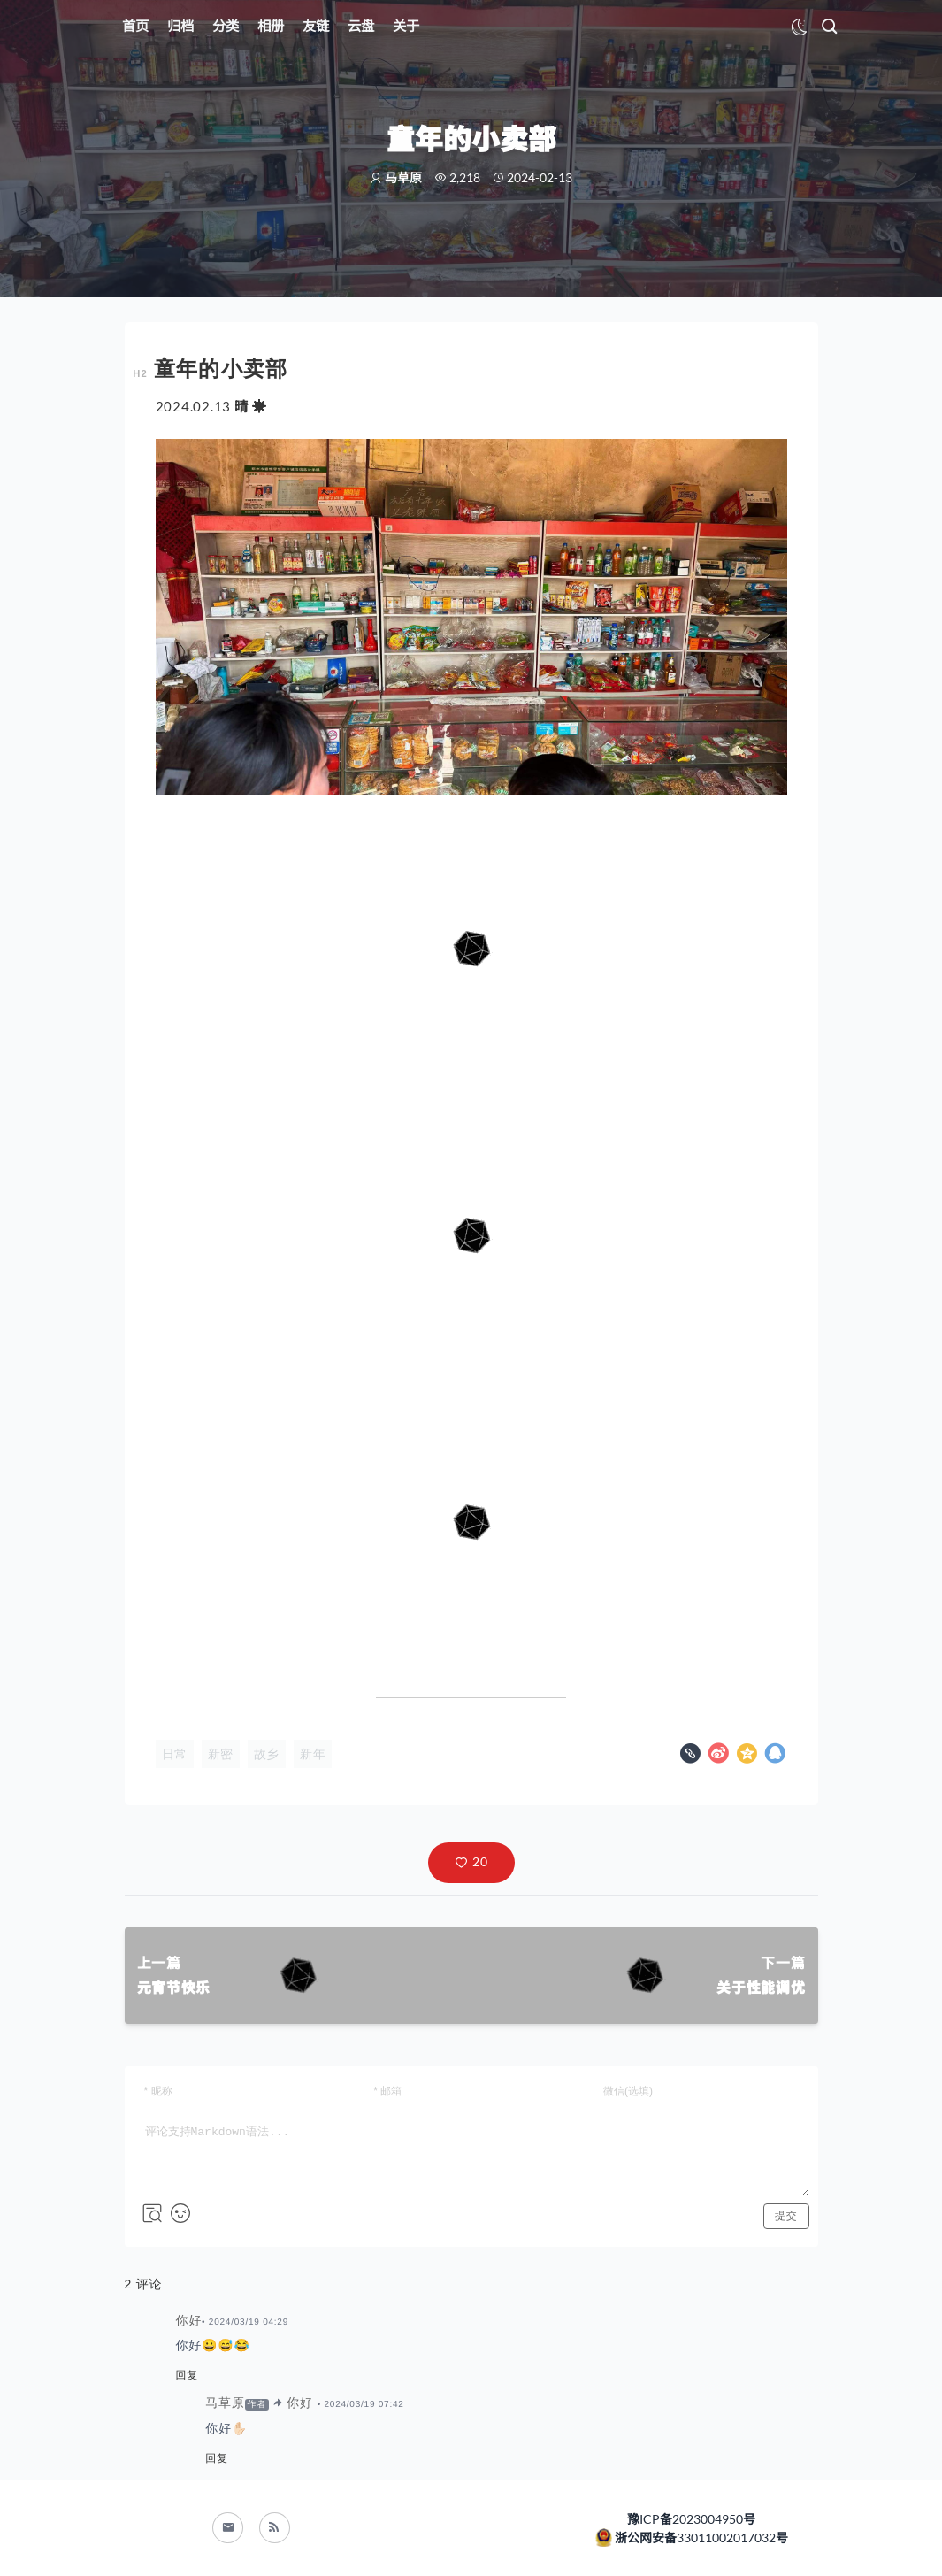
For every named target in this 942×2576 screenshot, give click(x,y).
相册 (270, 26)
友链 (316, 26)
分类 (225, 26)
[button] (471, 1862)
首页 (135, 26)
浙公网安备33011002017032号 (700, 2537)
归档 (180, 26)
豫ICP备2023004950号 (691, 2518)
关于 (406, 26)
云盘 (361, 26)
